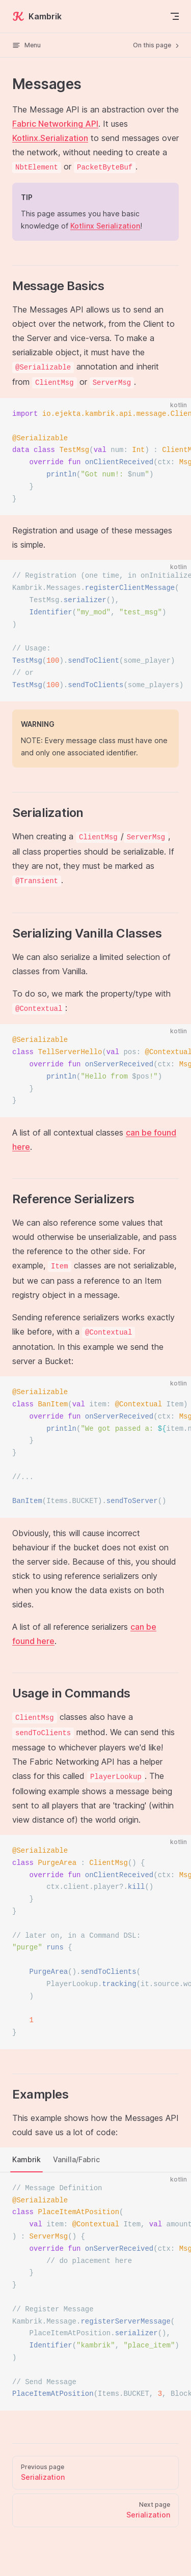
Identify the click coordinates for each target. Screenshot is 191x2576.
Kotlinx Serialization (105, 225)
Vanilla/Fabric (76, 2159)
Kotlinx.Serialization (50, 138)
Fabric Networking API (55, 124)
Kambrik (37, 16)
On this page (157, 45)
